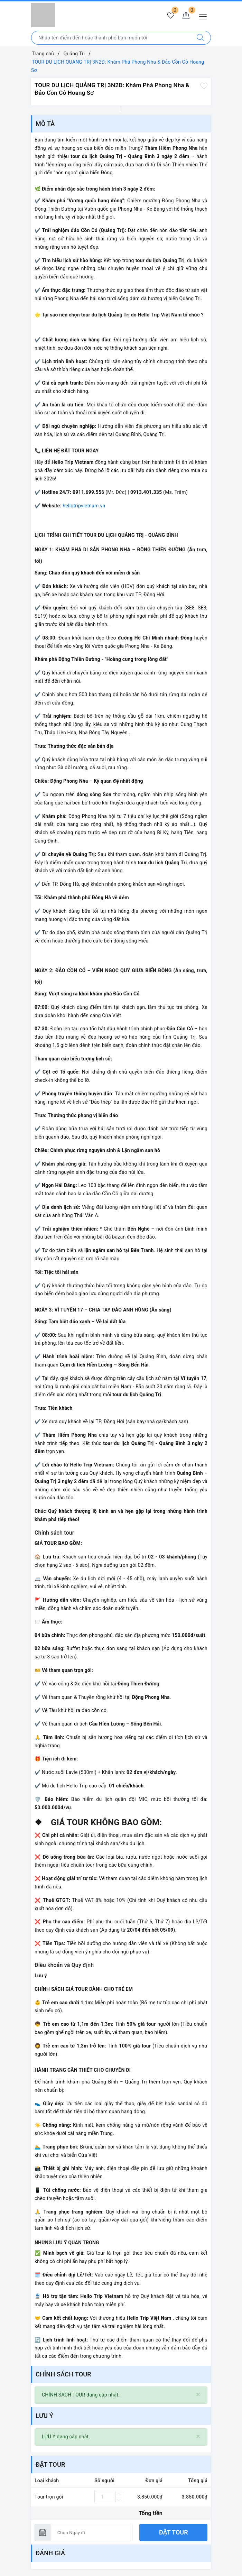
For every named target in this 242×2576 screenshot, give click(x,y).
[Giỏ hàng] (186, 16)
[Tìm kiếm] (200, 38)
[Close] (198, 2394)
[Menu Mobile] (205, 16)
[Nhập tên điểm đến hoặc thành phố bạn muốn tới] (110, 38)
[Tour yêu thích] (171, 16)
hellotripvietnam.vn (84, 505)
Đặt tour (173, 2532)
